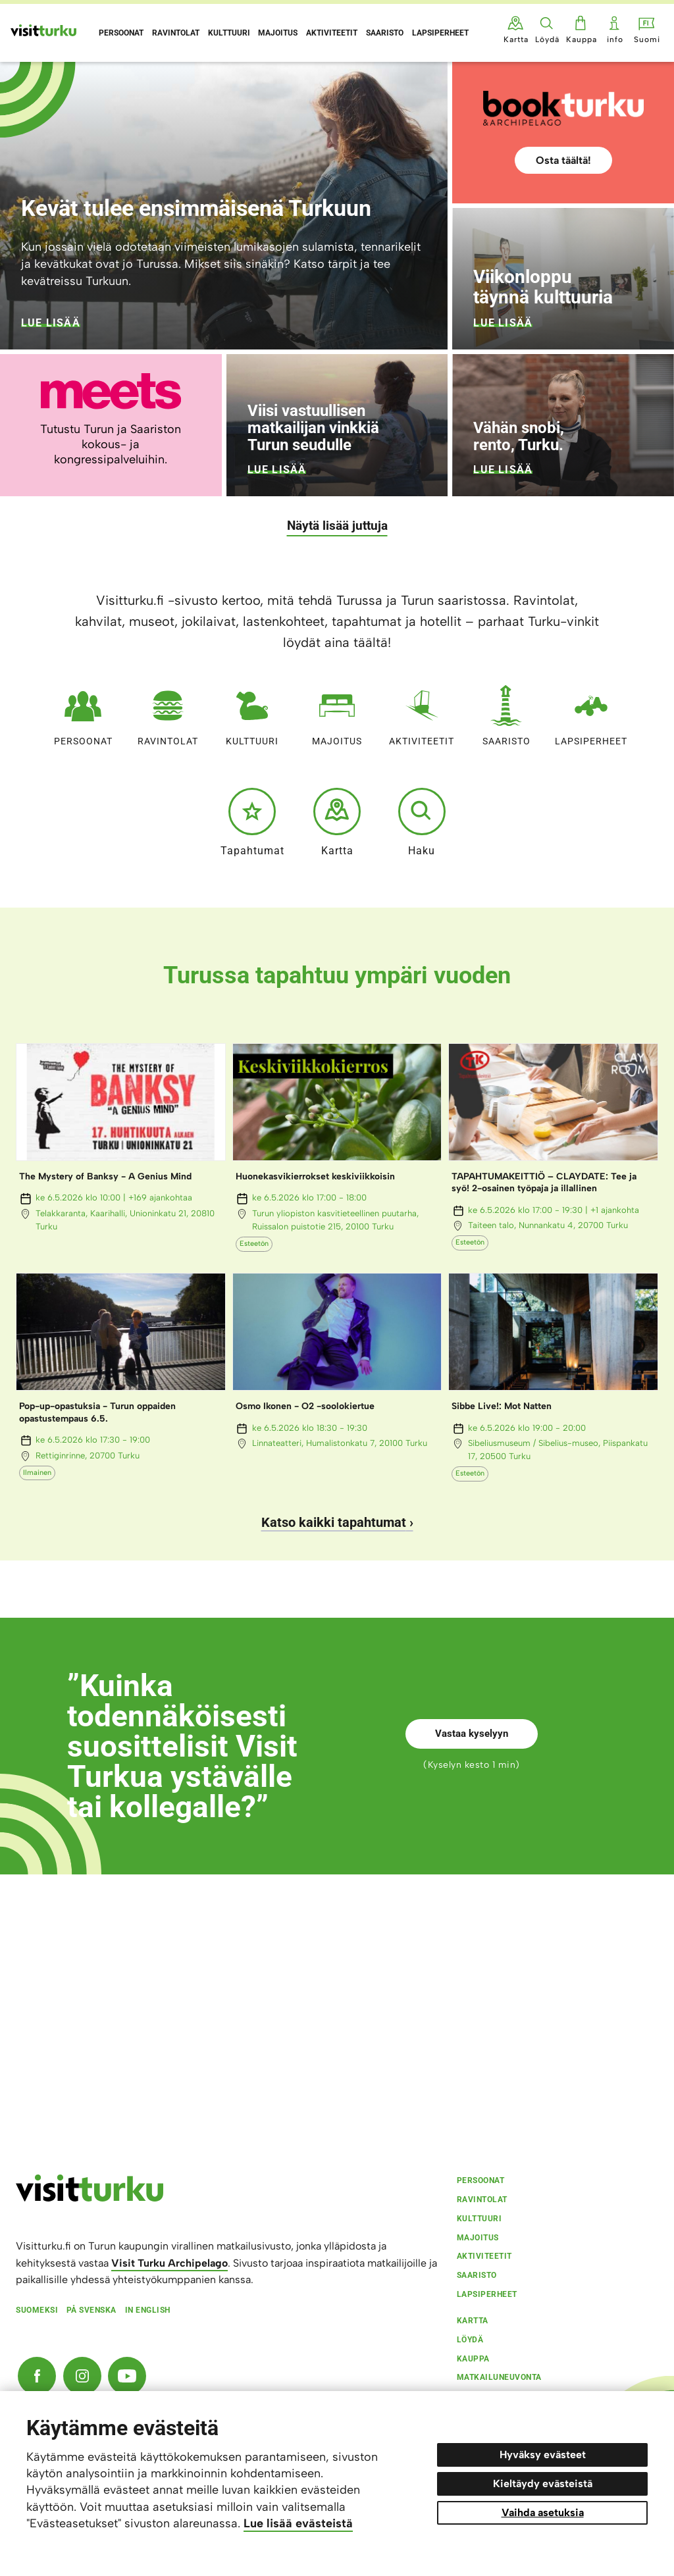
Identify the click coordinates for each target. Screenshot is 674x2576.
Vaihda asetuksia (543, 2512)
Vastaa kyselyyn (471, 1733)
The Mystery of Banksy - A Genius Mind (105, 1176)
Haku (422, 822)
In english (147, 2310)
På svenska (91, 2310)
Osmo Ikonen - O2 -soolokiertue (305, 1406)
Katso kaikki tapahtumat (333, 1522)
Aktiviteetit (421, 712)
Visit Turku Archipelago (169, 2263)
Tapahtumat (252, 822)
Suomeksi (37, 2310)
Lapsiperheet (591, 712)
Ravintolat (168, 712)
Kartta (337, 822)
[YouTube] (127, 2376)
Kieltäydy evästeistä (542, 2483)
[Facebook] (37, 2376)
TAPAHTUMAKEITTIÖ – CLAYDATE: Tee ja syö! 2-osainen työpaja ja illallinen (544, 1182)
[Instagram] (82, 2376)
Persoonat (83, 712)
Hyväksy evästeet (543, 2454)
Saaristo (506, 712)
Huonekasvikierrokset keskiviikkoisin (315, 1176)
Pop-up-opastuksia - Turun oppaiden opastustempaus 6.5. (97, 1412)
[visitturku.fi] (89, 2198)
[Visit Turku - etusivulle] (43, 30)
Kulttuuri (252, 712)
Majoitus (337, 712)
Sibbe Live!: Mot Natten (502, 1406)
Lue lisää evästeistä (298, 2523)
